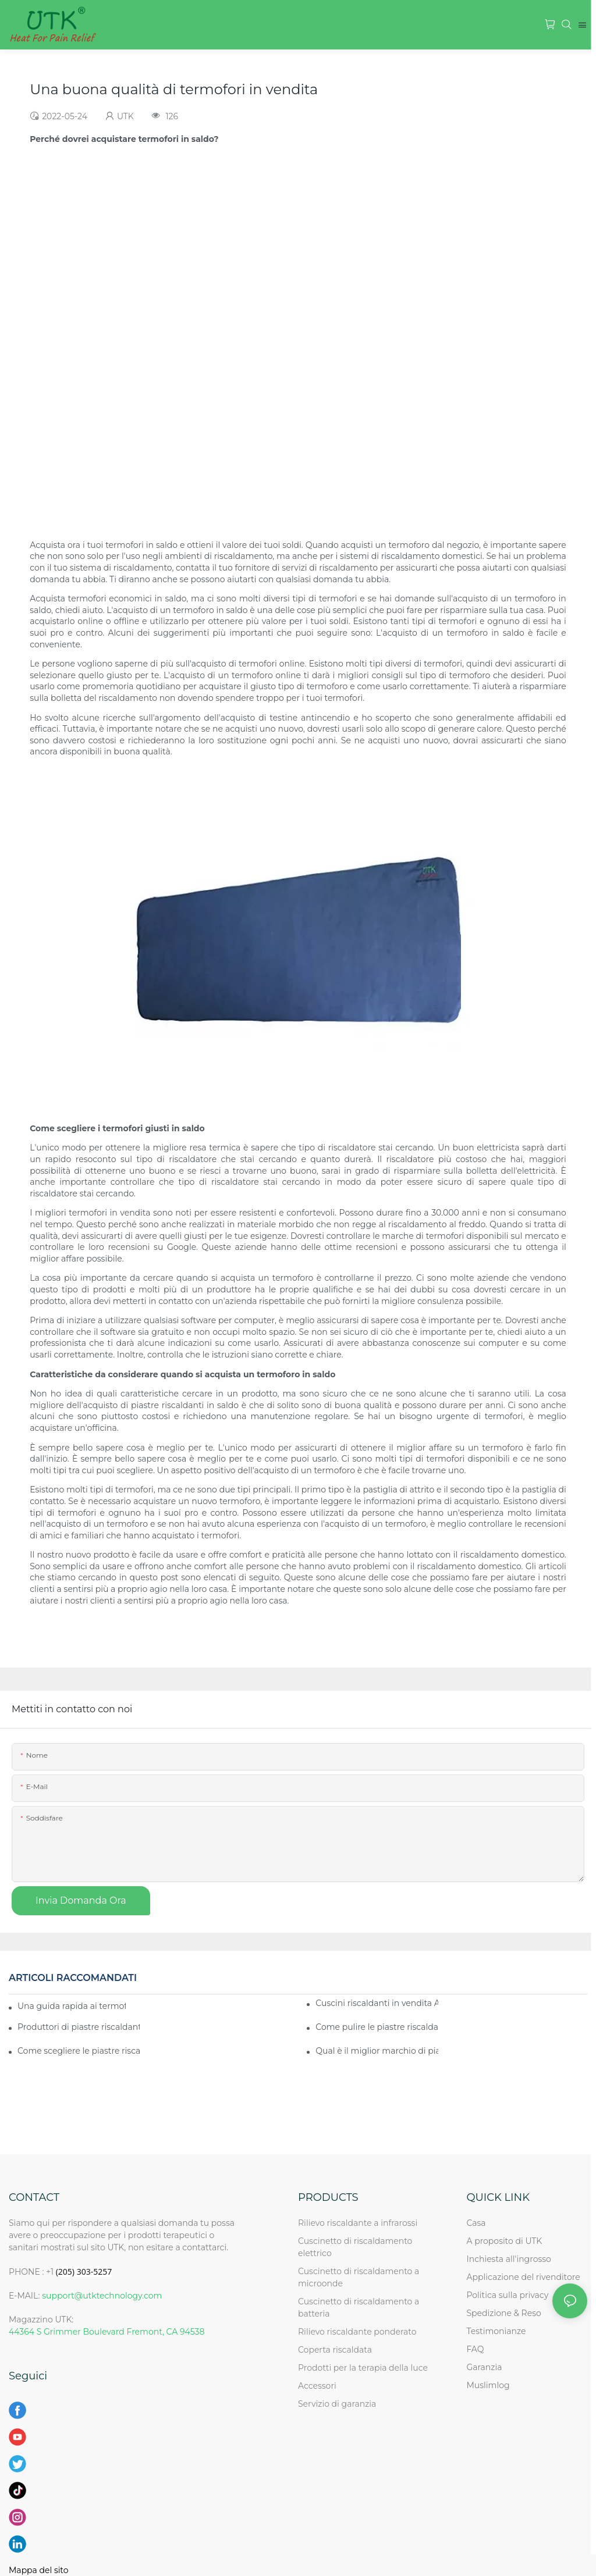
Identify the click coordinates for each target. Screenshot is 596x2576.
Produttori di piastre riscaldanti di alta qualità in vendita (78, 2027)
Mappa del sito (39, 2570)
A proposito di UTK (504, 2241)
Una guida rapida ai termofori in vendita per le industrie (71, 2006)
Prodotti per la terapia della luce (363, 2368)
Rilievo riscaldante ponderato (357, 2331)
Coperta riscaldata (335, 2350)
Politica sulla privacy (507, 2295)
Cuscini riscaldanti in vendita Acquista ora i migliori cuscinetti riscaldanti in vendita (376, 2003)
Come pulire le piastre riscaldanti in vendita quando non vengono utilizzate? (376, 2027)
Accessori (317, 2386)
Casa (475, 2223)
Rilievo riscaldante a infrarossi (357, 2223)
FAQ (475, 2349)
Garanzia (484, 2367)
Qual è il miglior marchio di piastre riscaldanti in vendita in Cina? (376, 2051)
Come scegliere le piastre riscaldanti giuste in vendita (78, 2051)
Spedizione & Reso (503, 2313)
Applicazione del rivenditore (523, 2277)
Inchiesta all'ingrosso (508, 2259)
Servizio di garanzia (339, 2404)
